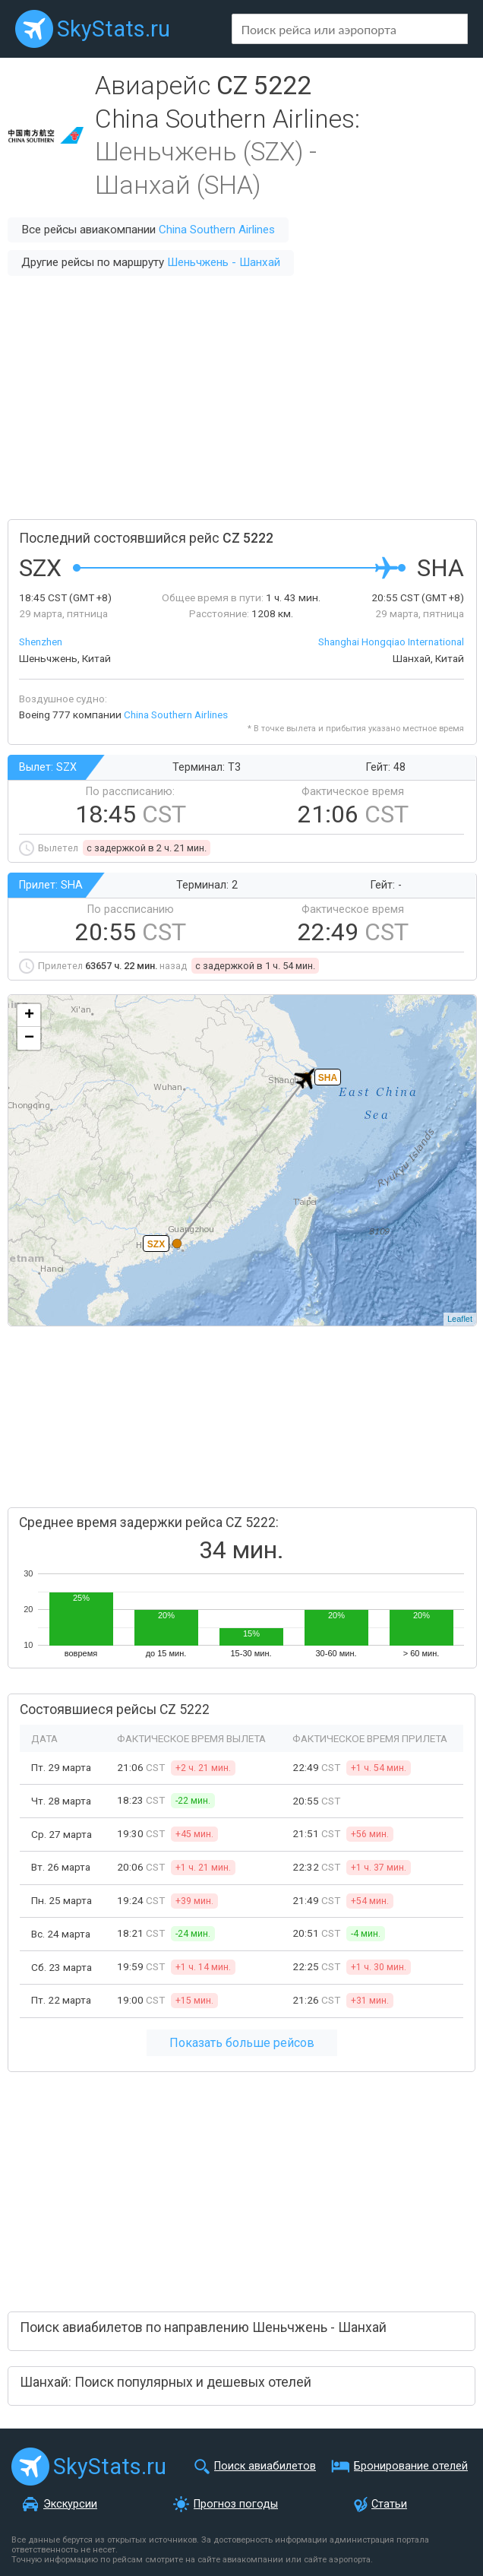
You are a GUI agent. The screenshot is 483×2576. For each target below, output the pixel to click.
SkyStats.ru (113, 29)
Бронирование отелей (411, 2466)
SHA (327, 1078)
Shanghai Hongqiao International (391, 641)
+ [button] (29, 1015)
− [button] (29, 1038)
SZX (156, 1244)
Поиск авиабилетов (265, 2466)
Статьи (389, 2504)
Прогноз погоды (236, 2504)
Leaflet (459, 1318)
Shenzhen (40, 641)
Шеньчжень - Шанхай (223, 262)
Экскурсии (70, 2504)
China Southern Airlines (217, 229)
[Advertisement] (241, 397)
